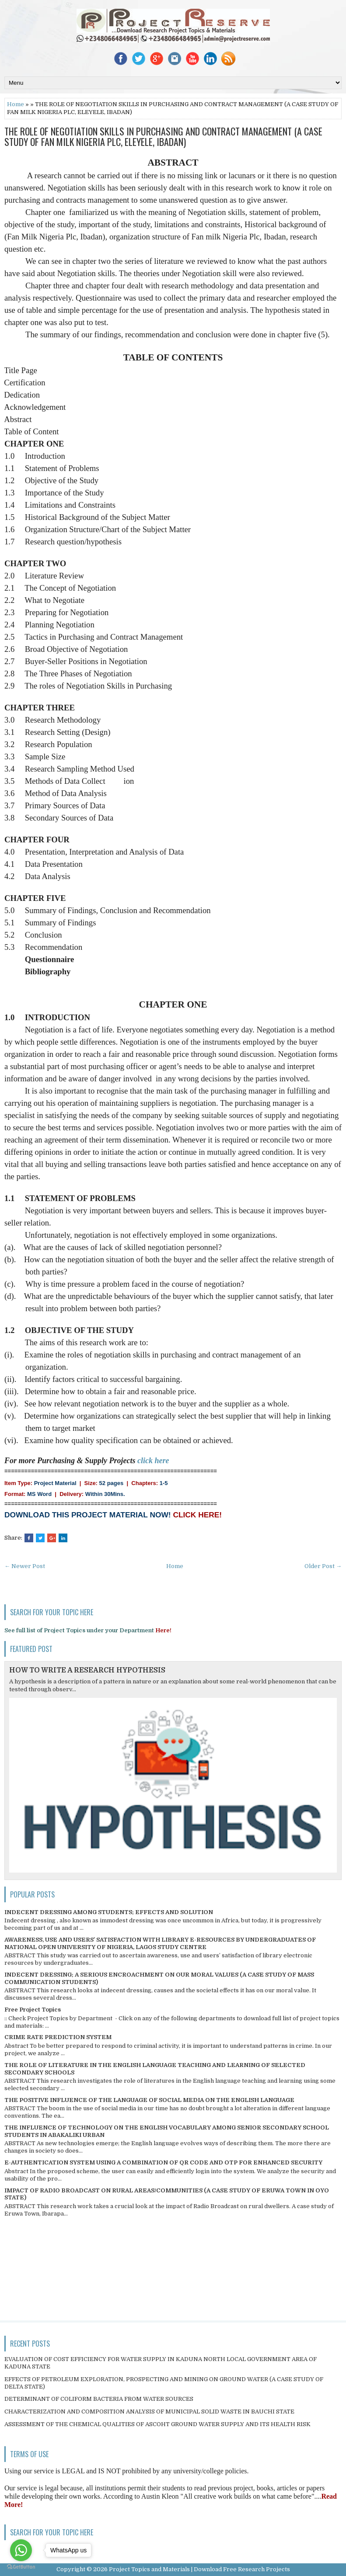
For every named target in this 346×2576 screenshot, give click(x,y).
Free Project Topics (32, 2009)
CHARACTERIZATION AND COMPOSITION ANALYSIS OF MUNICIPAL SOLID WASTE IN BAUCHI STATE (149, 2411)
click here (153, 1460)
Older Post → (323, 1566)
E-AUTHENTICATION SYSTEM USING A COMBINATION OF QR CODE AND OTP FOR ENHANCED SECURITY (163, 2162)
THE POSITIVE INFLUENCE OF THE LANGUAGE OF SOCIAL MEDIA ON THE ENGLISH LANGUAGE (149, 2100)
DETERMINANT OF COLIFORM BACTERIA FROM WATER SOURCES (98, 2399)
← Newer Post (24, 1566)
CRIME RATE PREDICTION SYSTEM (58, 2037)
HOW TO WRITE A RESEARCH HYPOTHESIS (87, 1670)
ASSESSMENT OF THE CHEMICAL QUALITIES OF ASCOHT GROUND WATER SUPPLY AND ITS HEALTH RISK (157, 2424)
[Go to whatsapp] (21, 2550)
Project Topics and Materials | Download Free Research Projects (199, 2569)
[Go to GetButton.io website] (21, 2567)
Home (15, 104)
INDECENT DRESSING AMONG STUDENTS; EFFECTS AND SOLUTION (108, 1912)
